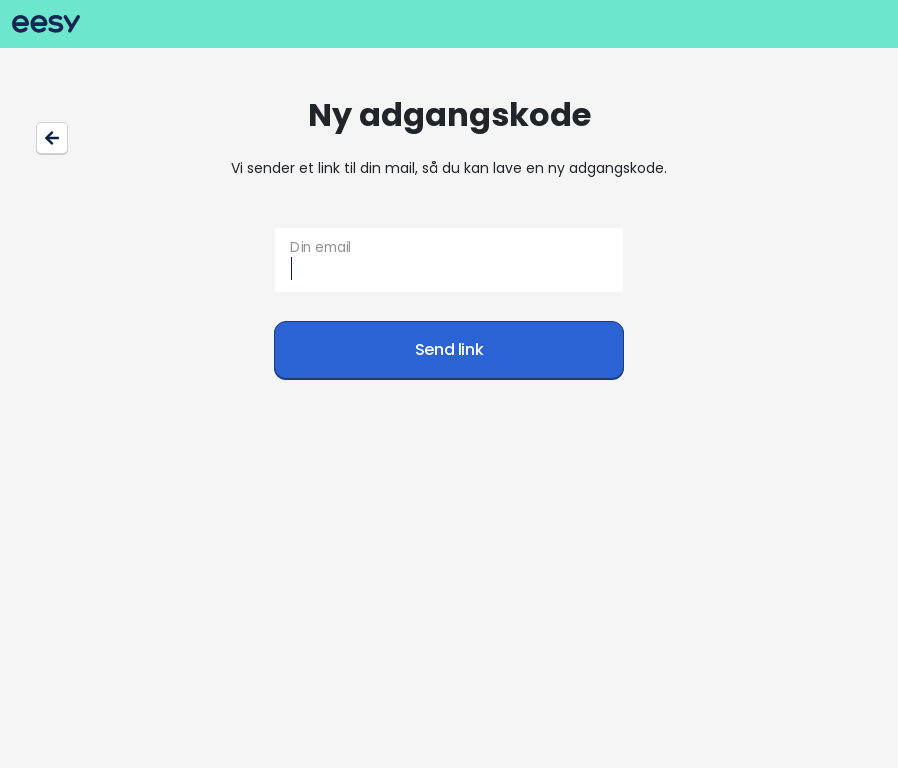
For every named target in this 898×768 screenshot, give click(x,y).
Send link (449, 349)
